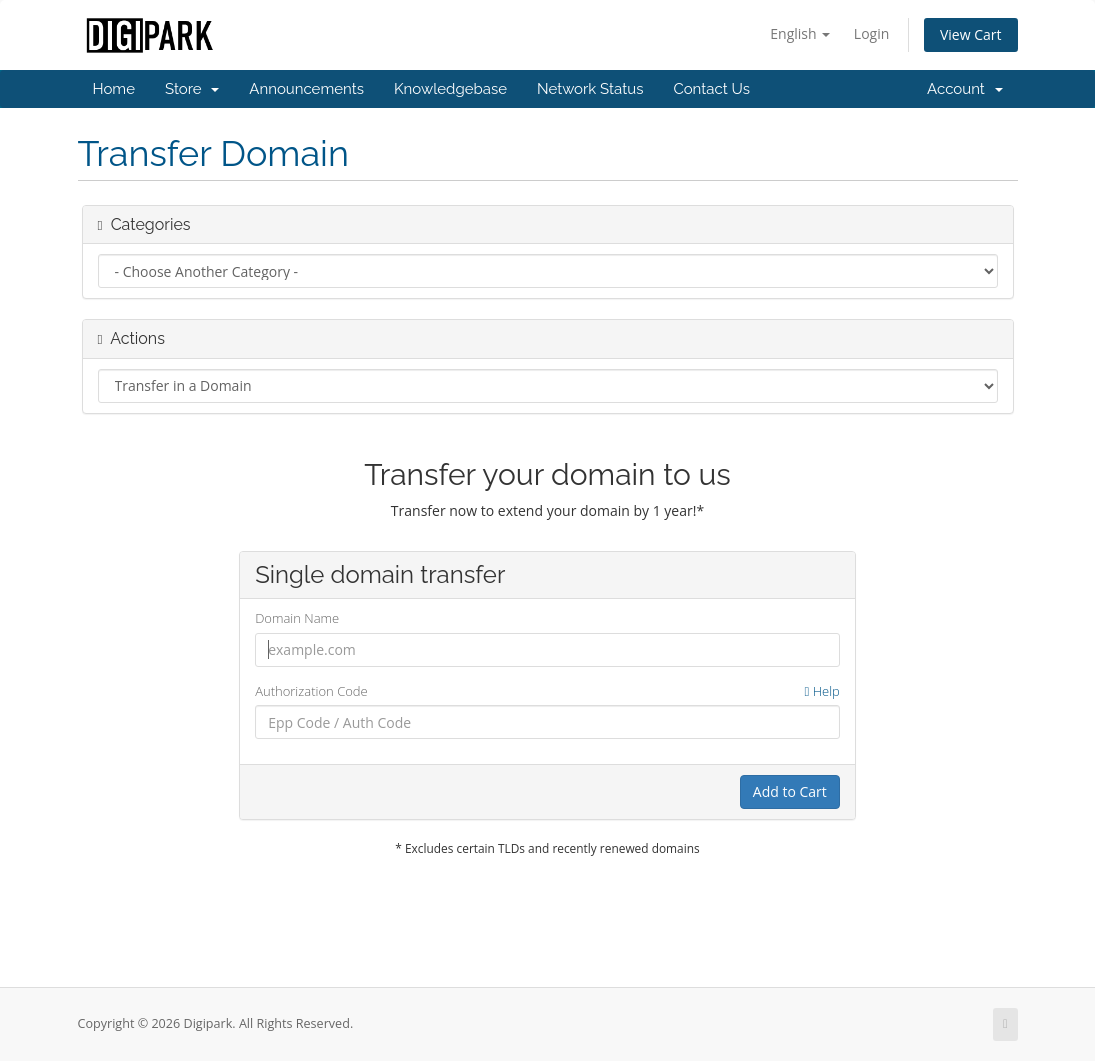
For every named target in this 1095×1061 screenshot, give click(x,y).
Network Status (590, 89)
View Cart (971, 34)
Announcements (306, 89)
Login (871, 33)
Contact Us (711, 89)
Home (114, 89)
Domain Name (297, 618)
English (800, 33)
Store (192, 89)
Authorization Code (547, 691)
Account (964, 89)
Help (822, 691)
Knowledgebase (450, 89)
